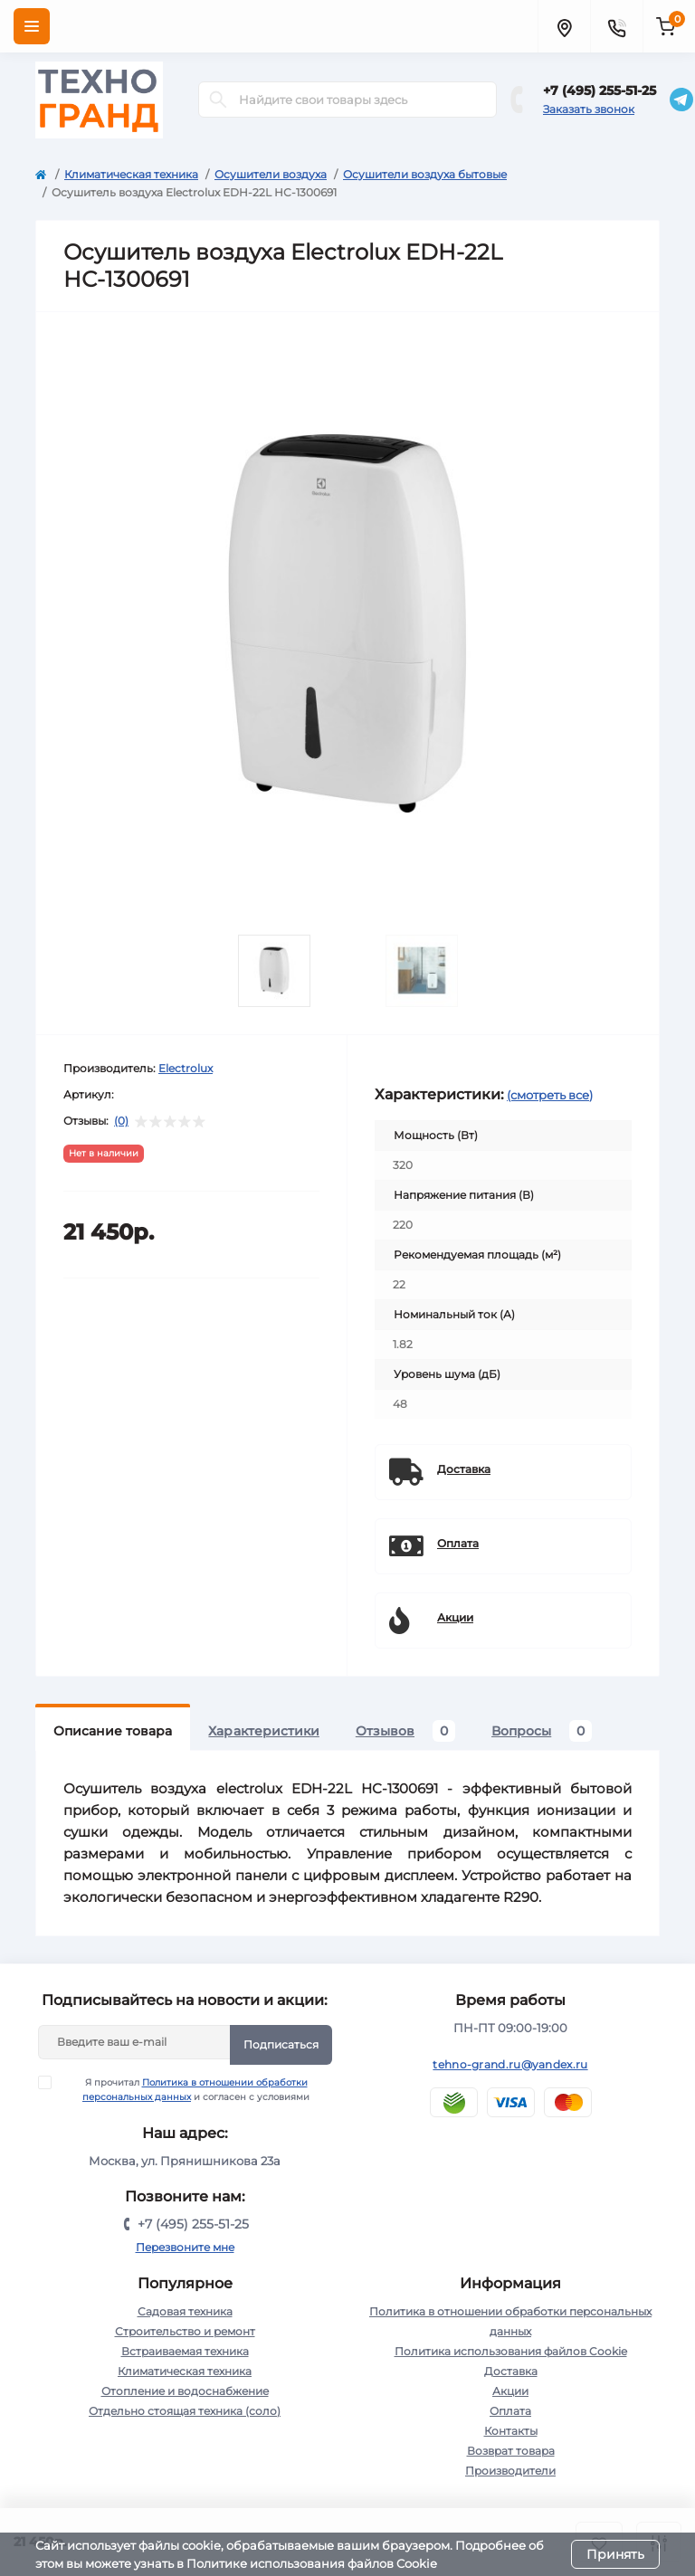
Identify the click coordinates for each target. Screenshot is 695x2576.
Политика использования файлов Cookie (511, 2351)
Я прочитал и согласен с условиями (185, 2089)
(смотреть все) (550, 1095)
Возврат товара (511, 2450)
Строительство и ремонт (185, 2331)
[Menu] (32, 26)
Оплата (510, 2411)
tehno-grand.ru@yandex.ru (510, 2064)
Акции (510, 2391)
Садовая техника (185, 2311)
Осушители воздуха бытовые (425, 174)
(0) (121, 1121)
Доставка (511, 2371)
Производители (510, 2470)
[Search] (218, 99)
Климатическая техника (131, 174)
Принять (615, 2554)
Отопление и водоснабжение (185, 2391)
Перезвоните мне (185, 2247)
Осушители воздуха (270, 174)
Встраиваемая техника (185, 2351)
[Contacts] (616, 26)
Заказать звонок (588, 109)
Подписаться (281, 2044)
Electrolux (185, 1068)
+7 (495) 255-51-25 (599, 90)
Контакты (511, 2431)
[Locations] (564, 26)
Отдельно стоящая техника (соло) (185, 2411)
